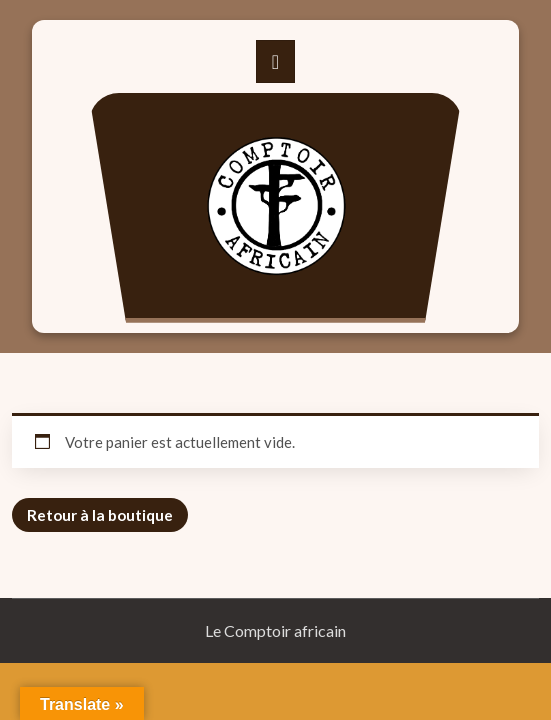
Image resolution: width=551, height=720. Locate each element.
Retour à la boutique (100, 515)
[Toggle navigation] (275, 61)
